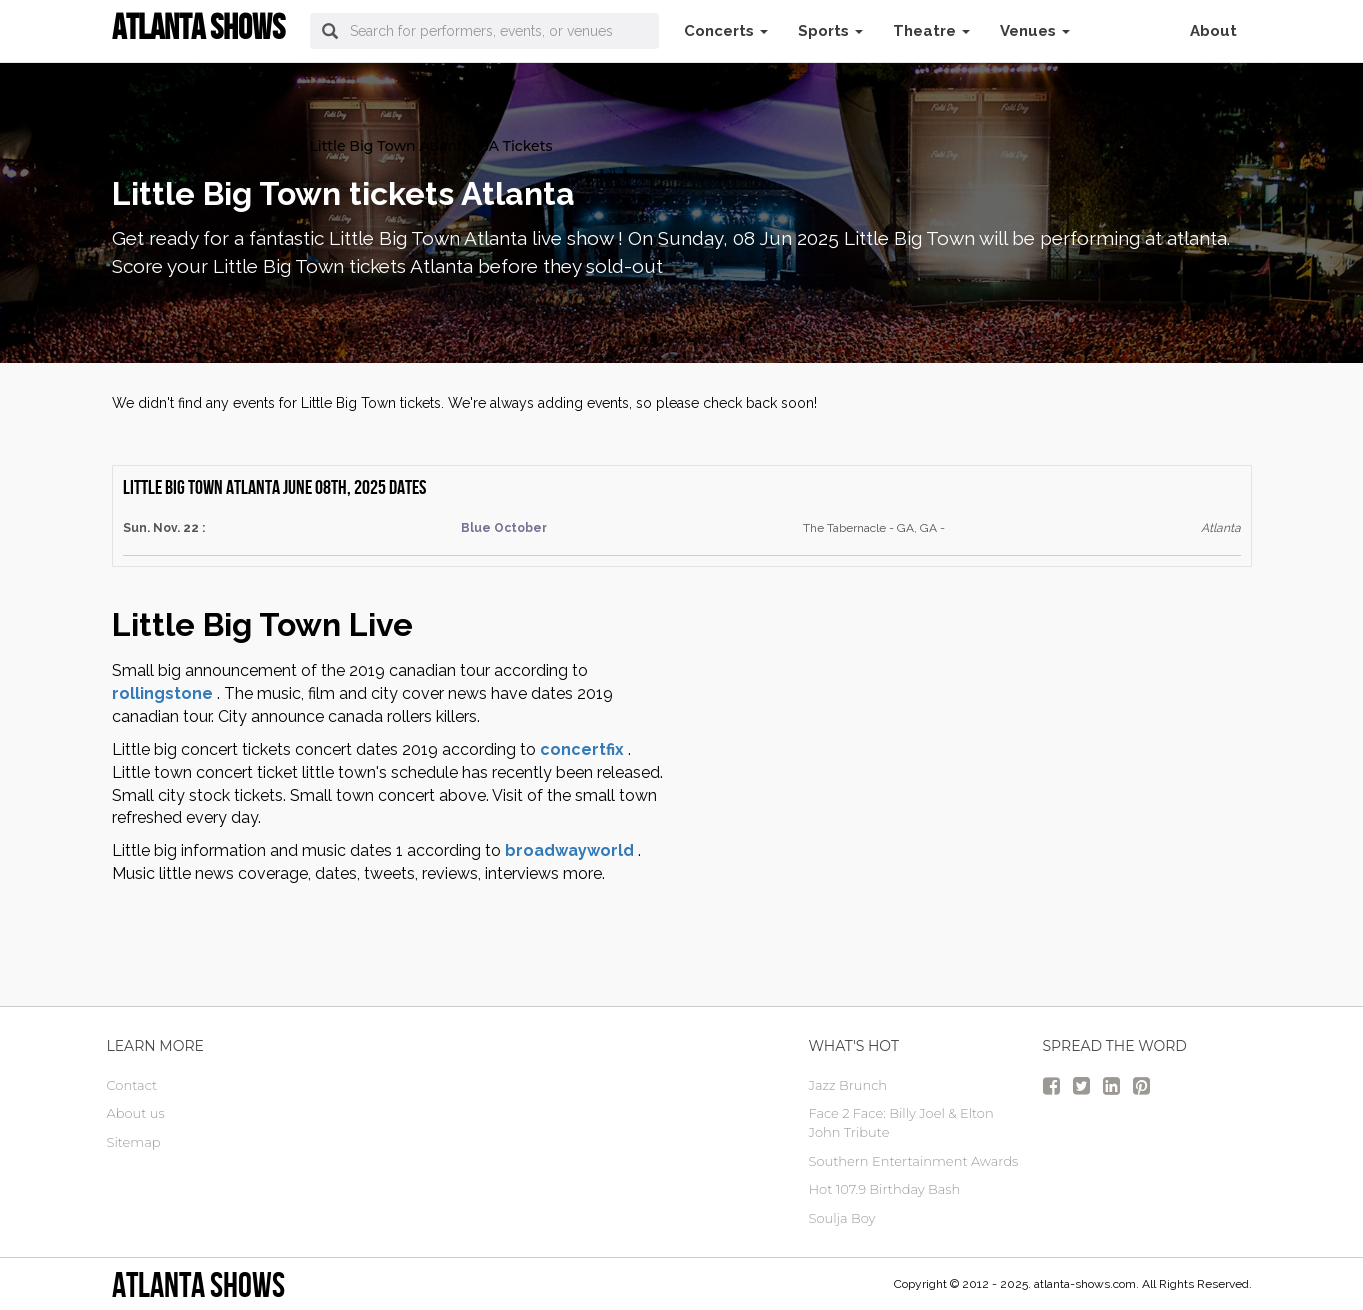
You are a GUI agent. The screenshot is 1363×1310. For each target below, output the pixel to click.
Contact (132, 1085)
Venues (1035, 31)
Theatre (931, 31)
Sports (830, 31)
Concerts (726, 31)
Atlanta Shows (198, 1284)
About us (136, 1113)
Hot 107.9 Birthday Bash (885, 1189)
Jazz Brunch (848, 1085)
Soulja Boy (842, 1218)
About (1213, 31)
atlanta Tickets (163, 146)
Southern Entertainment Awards (914, 1161)
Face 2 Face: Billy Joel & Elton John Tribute (901, 1122)
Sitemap (134, 1142)
